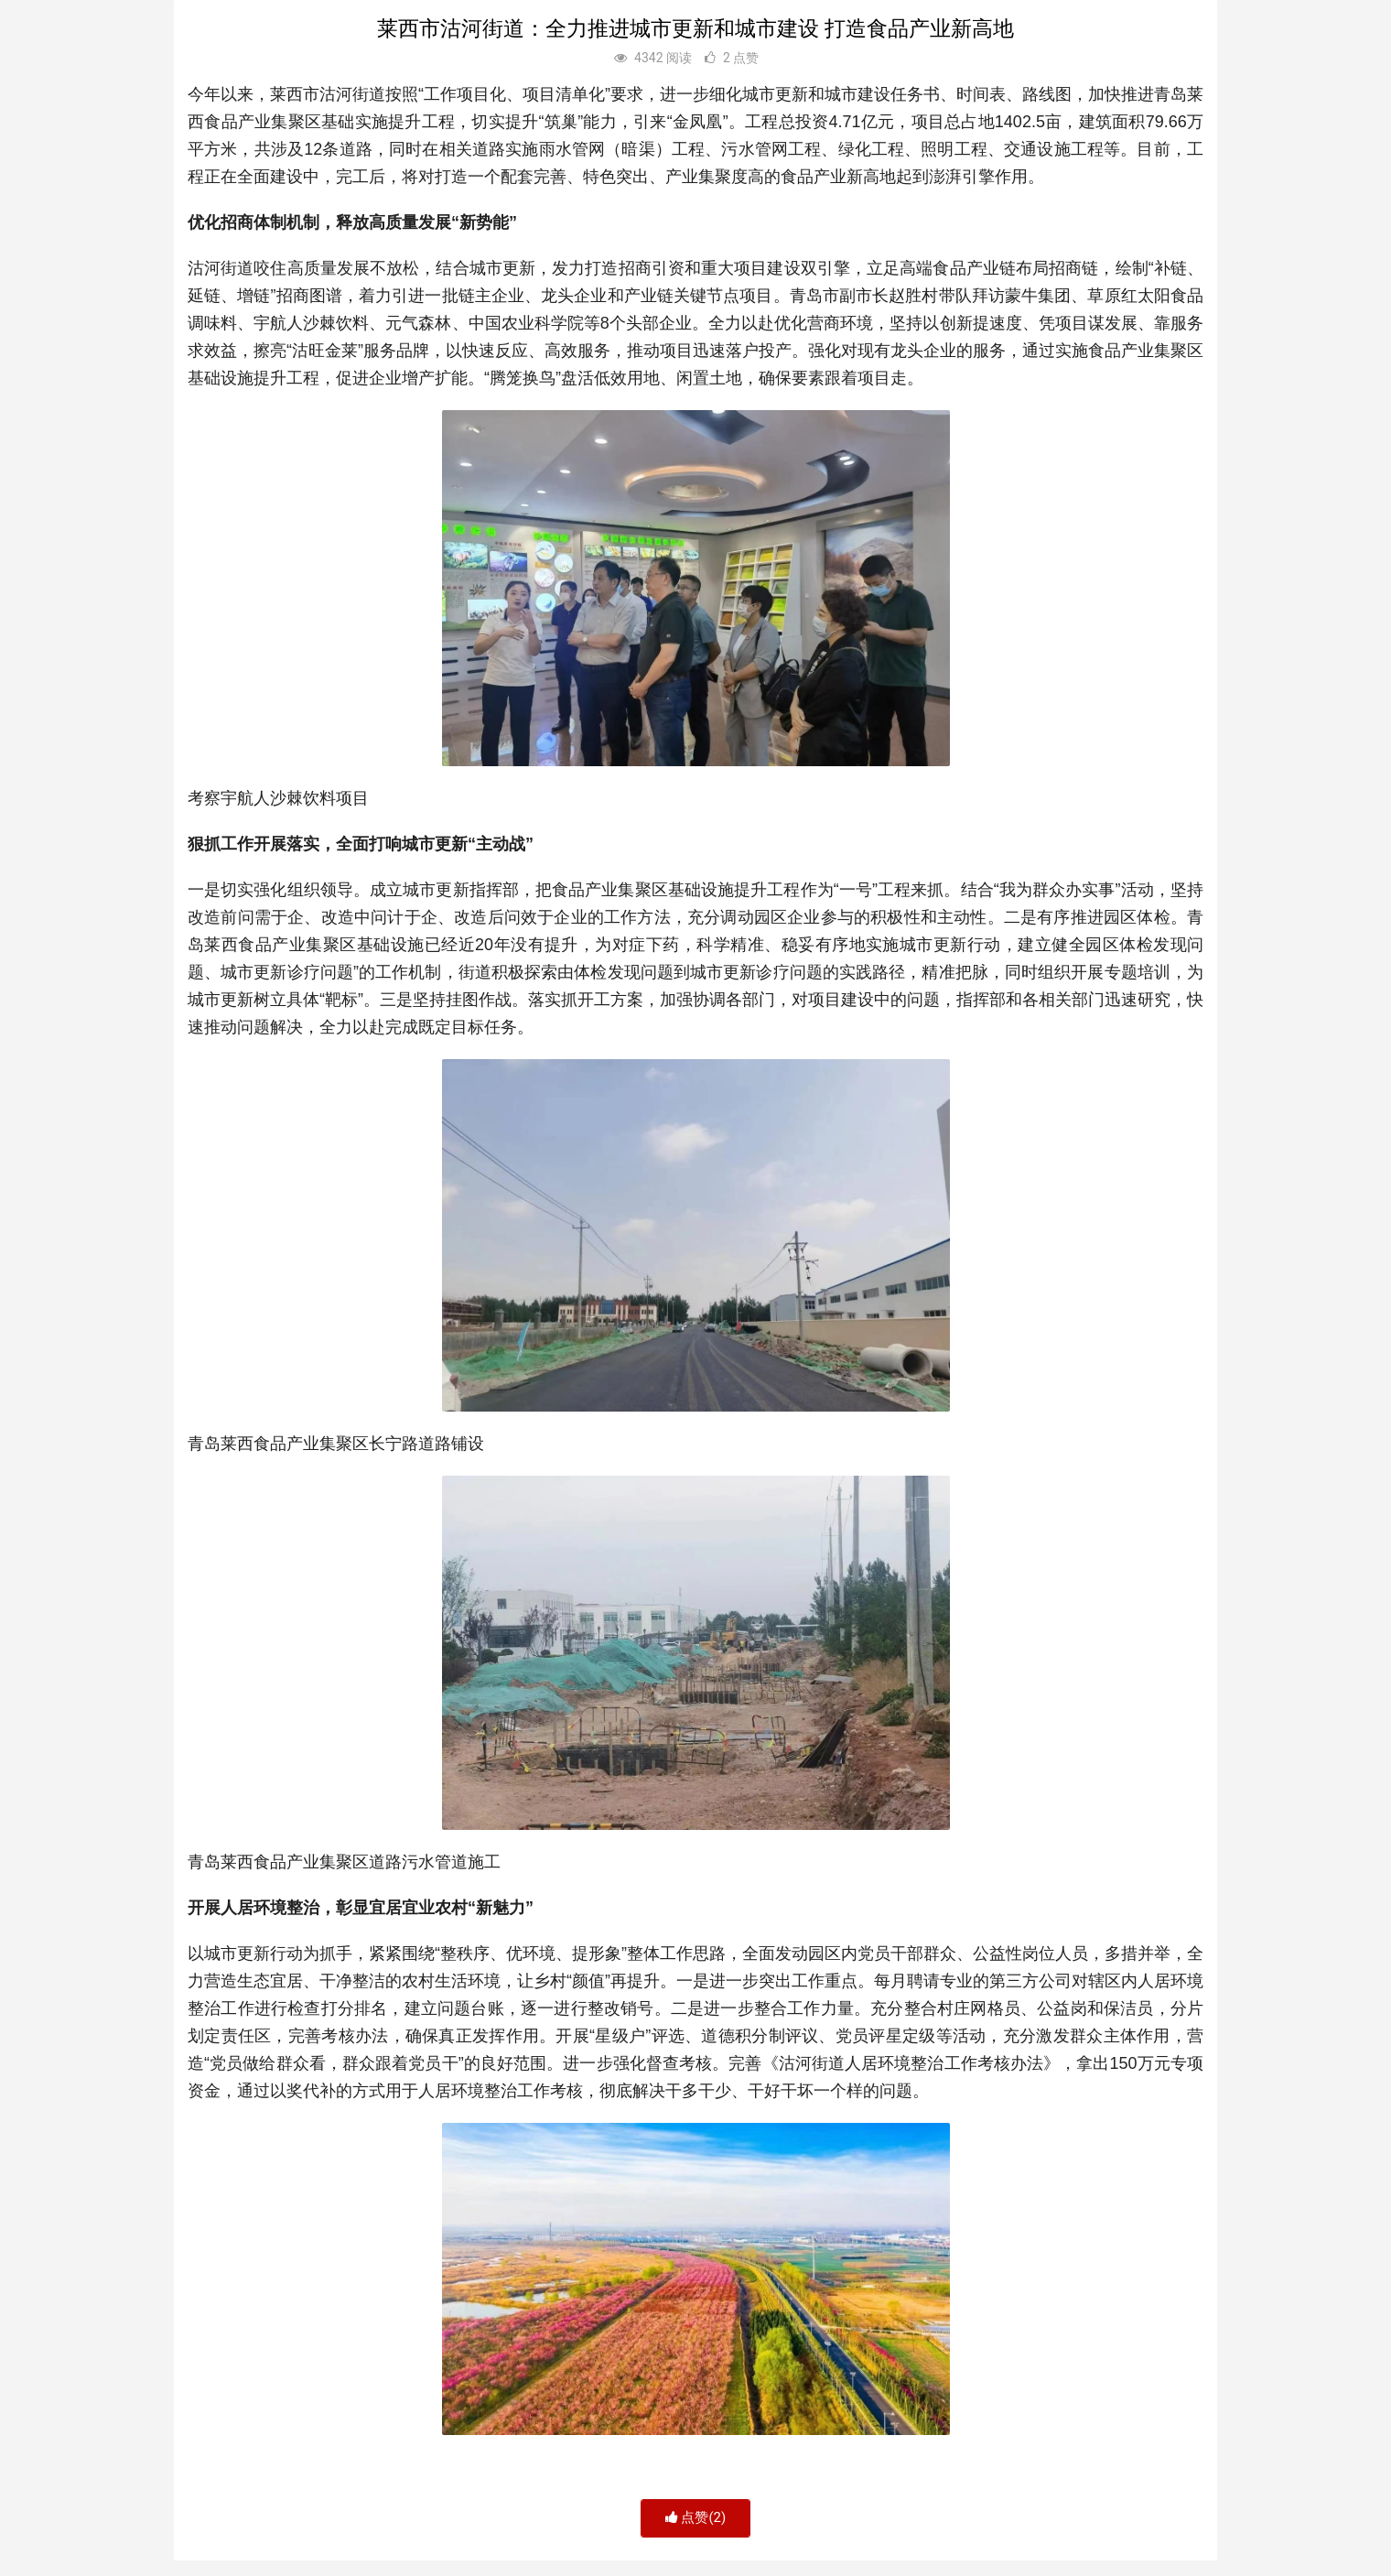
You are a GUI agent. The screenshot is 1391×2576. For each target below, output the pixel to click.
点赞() (696, 2517)
